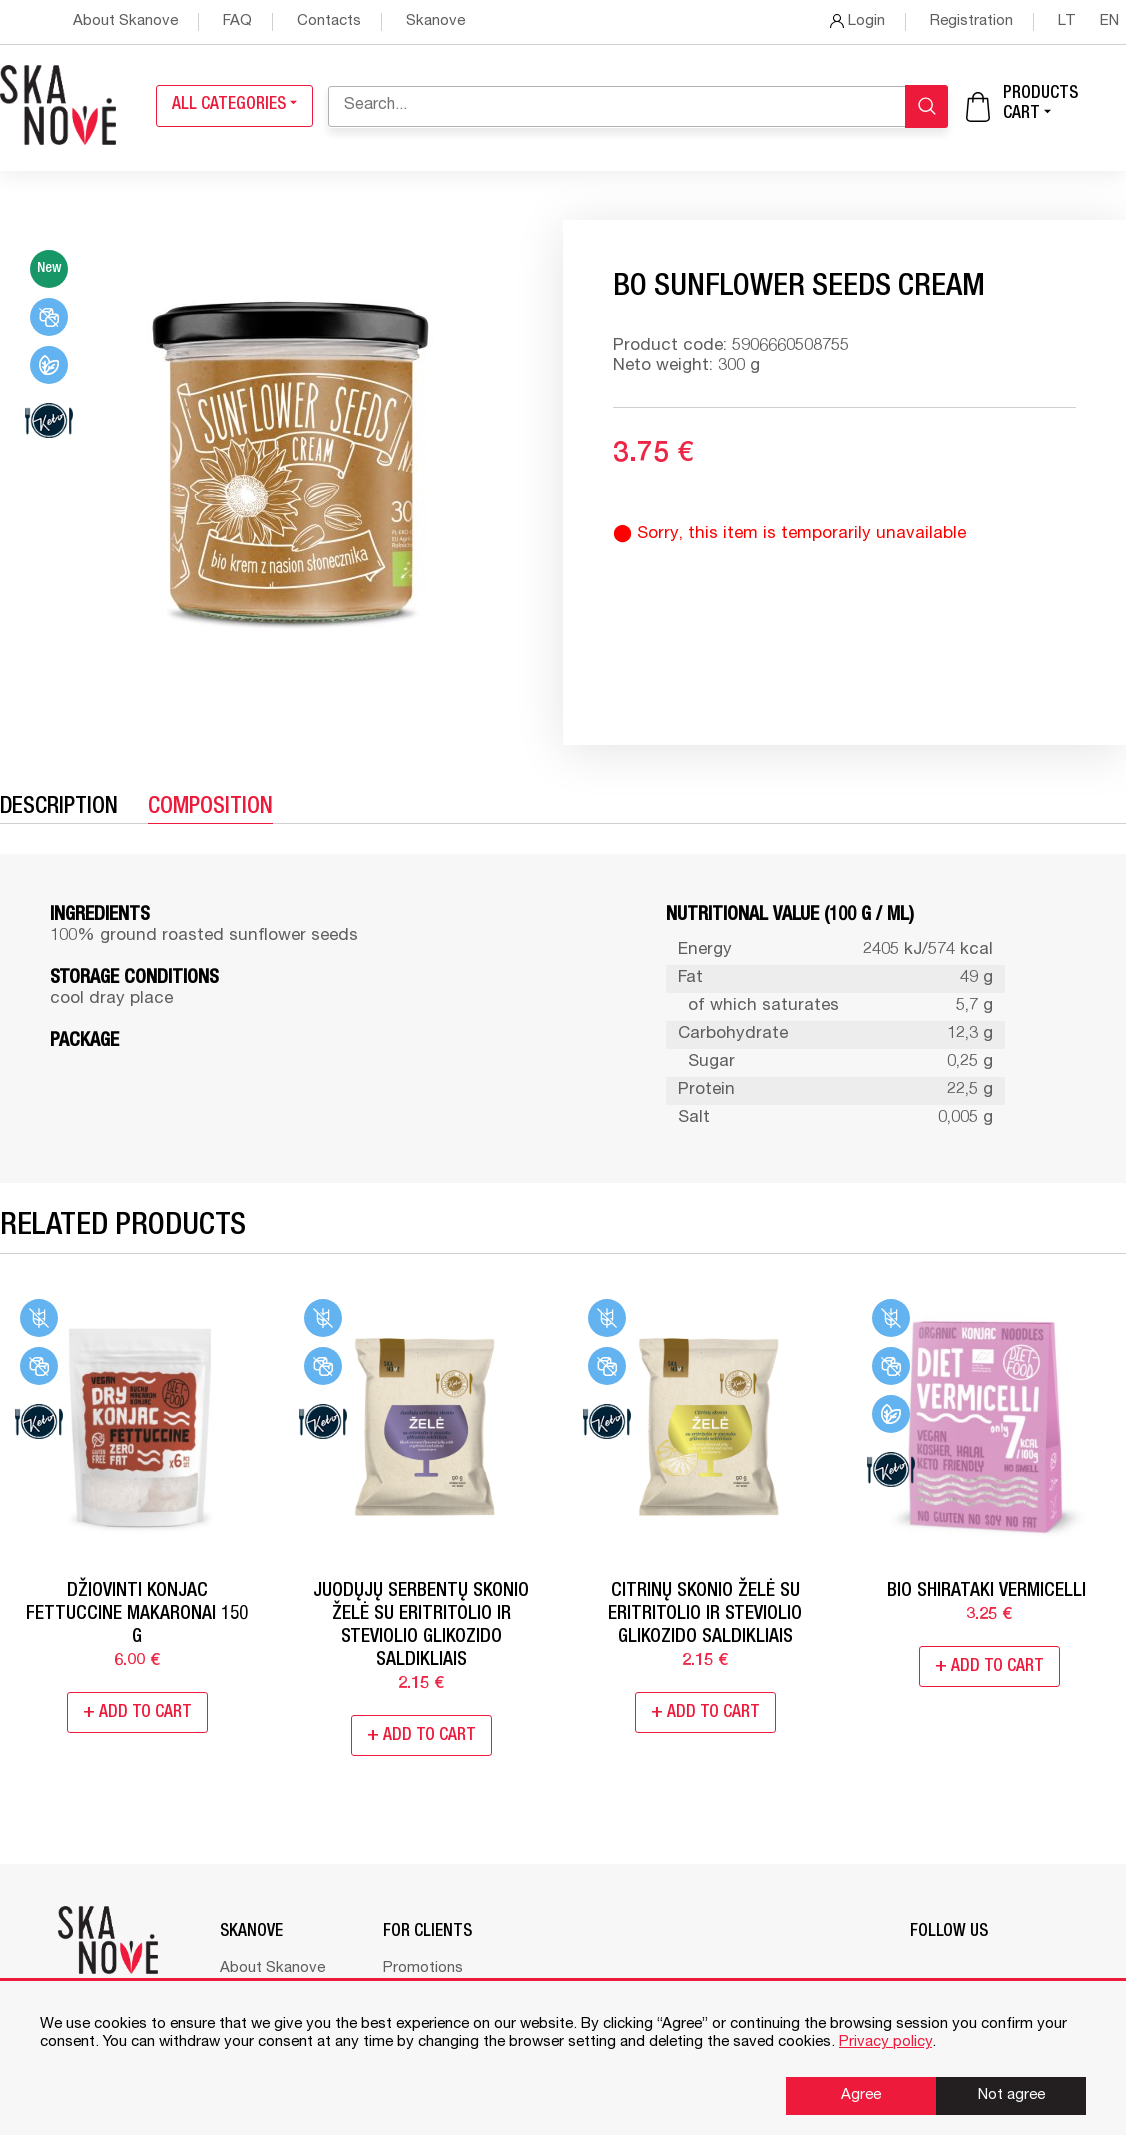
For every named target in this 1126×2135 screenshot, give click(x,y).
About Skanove (125, 21)
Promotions (423, 1968)
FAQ (237, 21)
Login (857, 21)
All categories (234, 105)
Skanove (435, 21)
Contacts (329, 21)
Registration (971, 21)
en (1109, 21)
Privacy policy (885, 2042)
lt (1069, 21)
